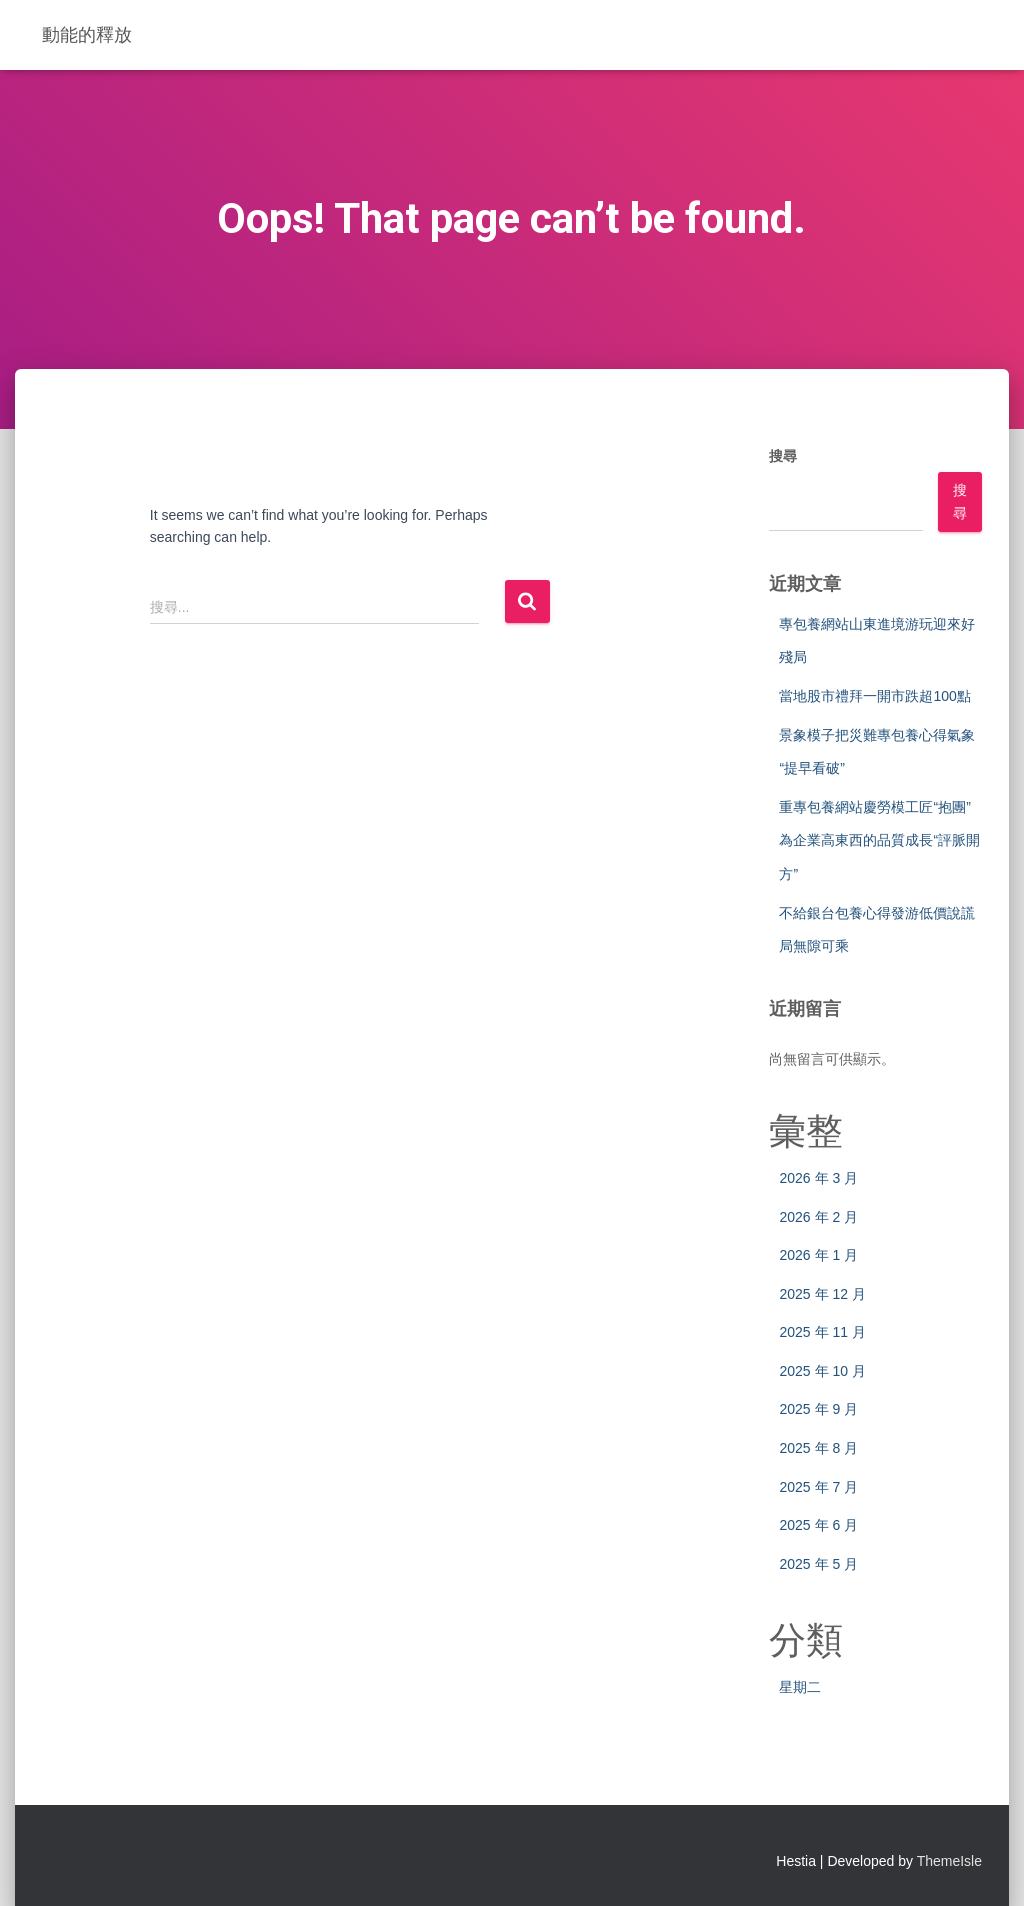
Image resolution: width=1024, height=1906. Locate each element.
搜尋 (783, 456)
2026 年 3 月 (818, 1178)
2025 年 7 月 (818, 1487)
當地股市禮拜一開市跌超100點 (874, 696)
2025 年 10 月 (822, 1371)
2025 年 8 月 (818, 1448)
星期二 (800, 1687)
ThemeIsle (949, 1861)
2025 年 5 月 (818, 1564)
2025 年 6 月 (818, 1525)
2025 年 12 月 (822, 1294)
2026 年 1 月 (818, 1255)
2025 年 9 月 (818, 1409)
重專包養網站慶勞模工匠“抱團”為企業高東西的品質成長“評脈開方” (879, 840)
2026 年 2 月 (818, 1217)
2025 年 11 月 (822, 1332)
